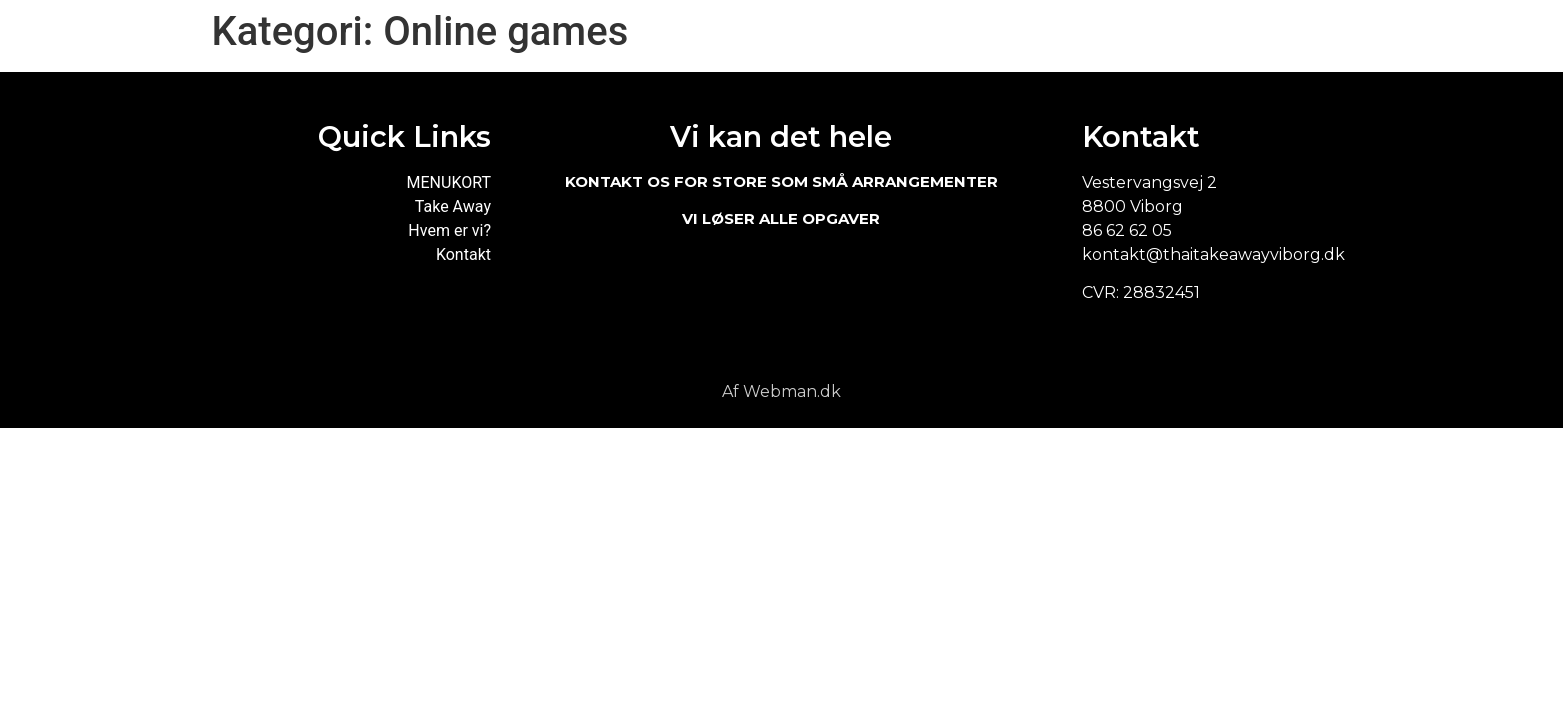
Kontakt (463, 254)
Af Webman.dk (781, 391)
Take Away (453, 206)
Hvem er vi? (449, 230)
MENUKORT (449, 182)
